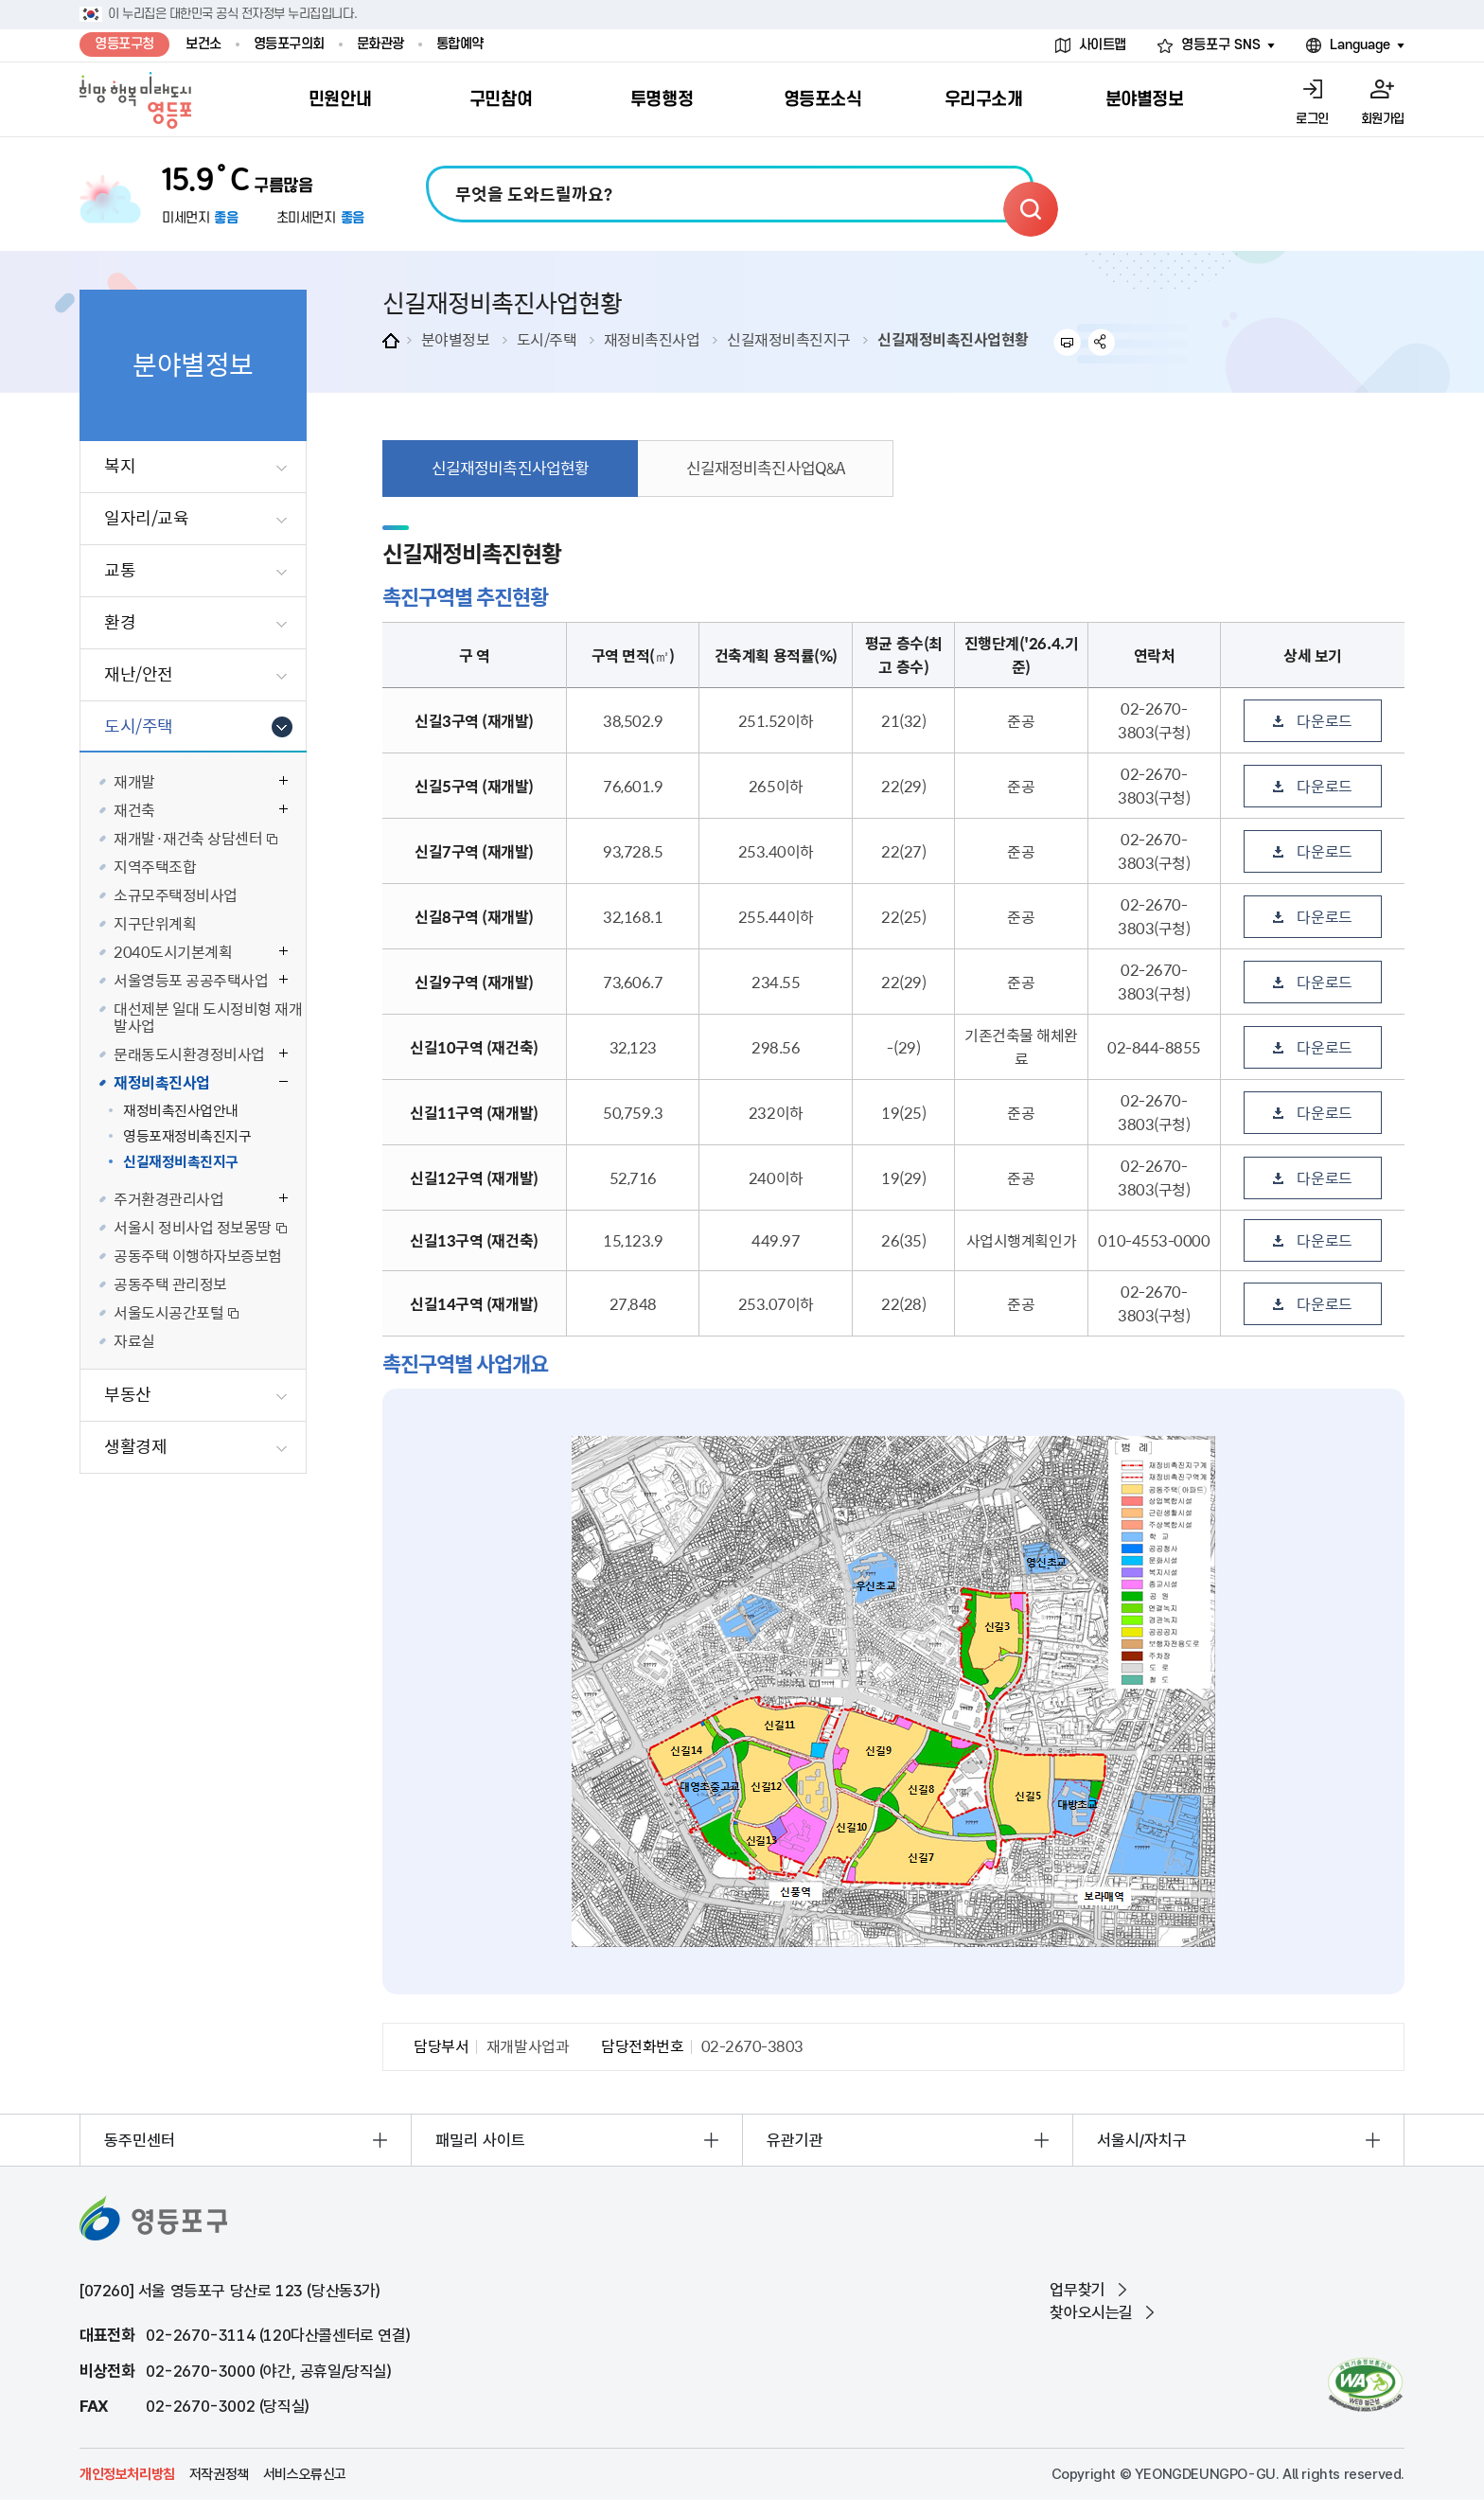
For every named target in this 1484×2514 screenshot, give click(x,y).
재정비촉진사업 (652, 338)
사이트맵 (1102, 45)
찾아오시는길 (1091, 2312)
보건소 (203, 44)
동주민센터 (139, 2140)
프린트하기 (1067, 342)
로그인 (1312, 119)
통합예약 (460, 44)
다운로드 (1324, 720)
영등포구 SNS (1221, 45)
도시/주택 (547, 338)
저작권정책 (219, 2474)
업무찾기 (1077, 2289)
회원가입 (1382, 119)
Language (1360, 45)
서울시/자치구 (1142, 2140)
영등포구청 (124, 44)
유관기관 (795, 2140)
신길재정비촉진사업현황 (953, 338)
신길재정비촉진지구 (789, 338)
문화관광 (380, 44)
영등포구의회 (289, 44)
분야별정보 (455, 338)
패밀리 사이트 (480, 2140)
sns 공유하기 (1102, 342)
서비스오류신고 (304, 2474)
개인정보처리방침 (127, 2474)
